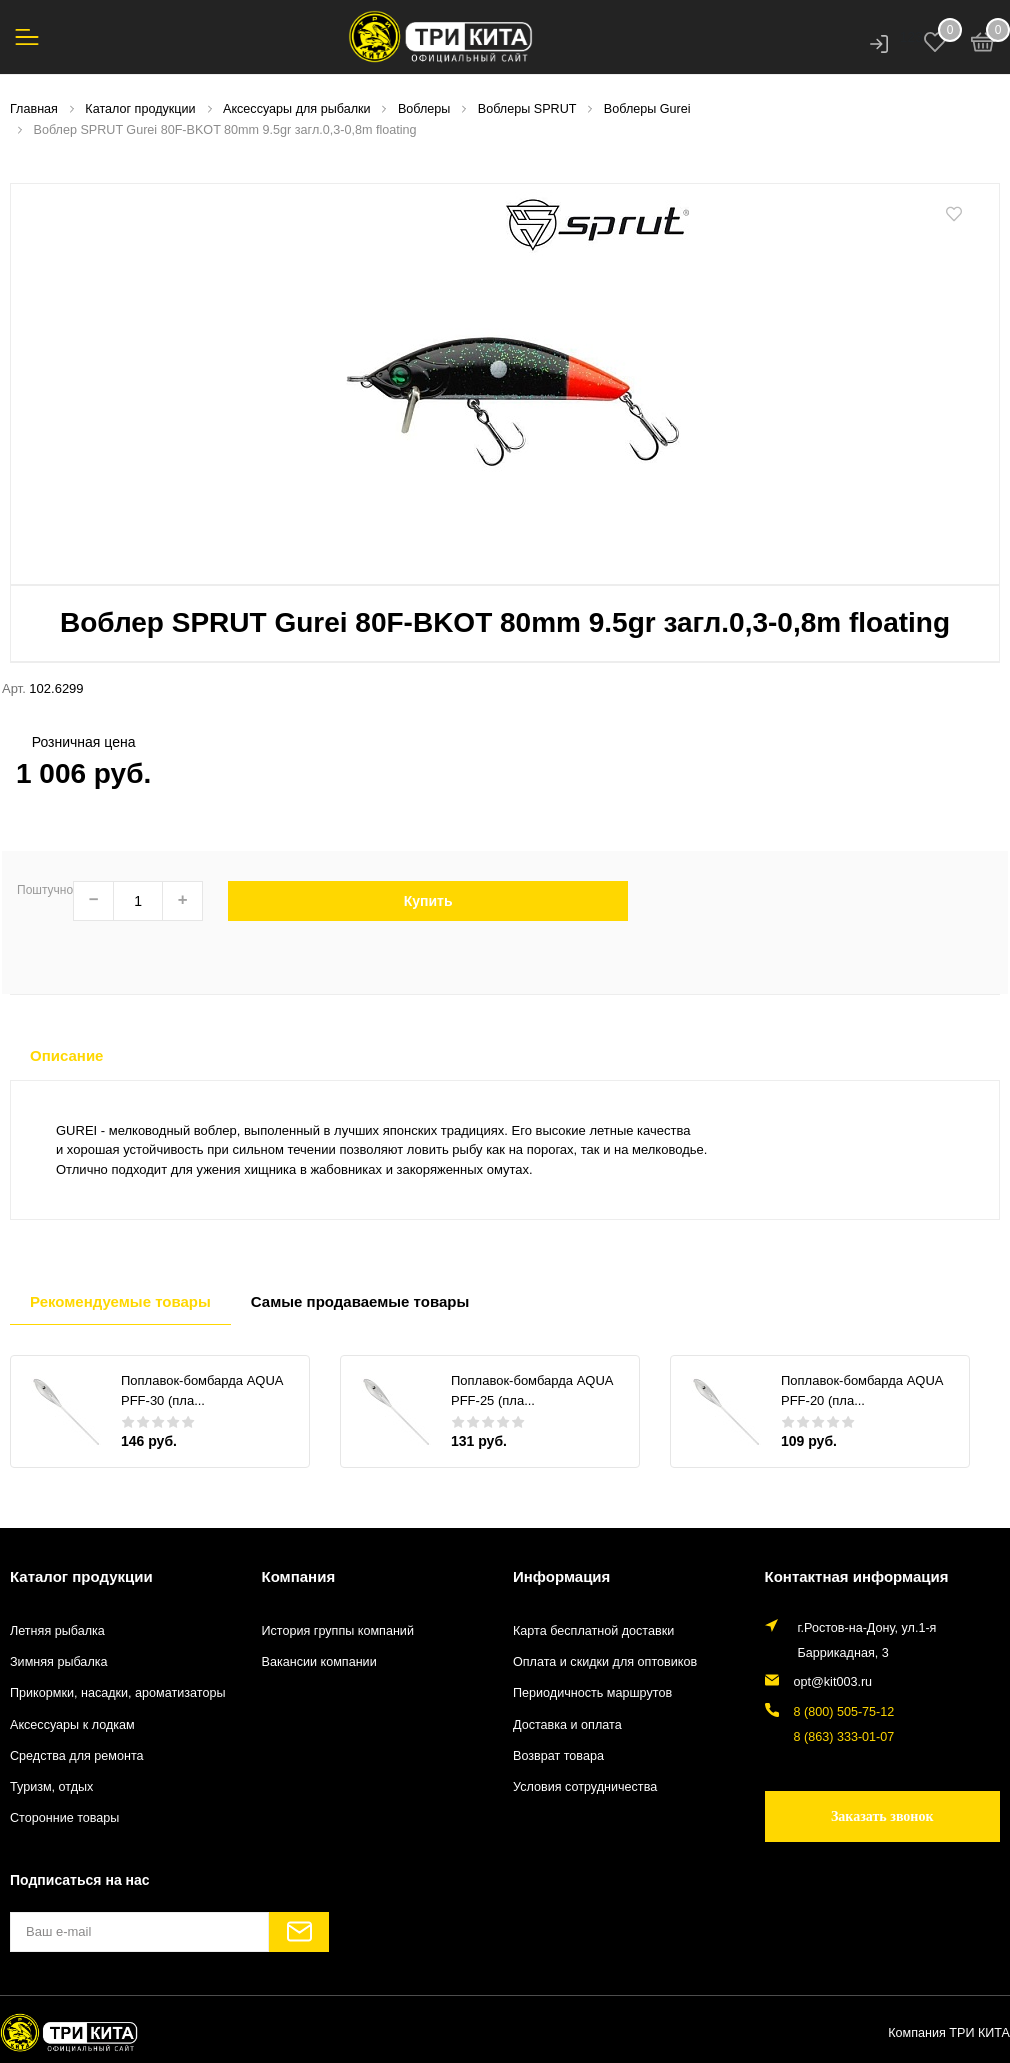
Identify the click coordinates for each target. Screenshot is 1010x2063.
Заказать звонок (882, 1816)
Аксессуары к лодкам (72, 1725)
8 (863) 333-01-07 (844, 1737)
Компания (299, 1576)
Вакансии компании (319, 1662)
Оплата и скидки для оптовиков (605, 1662)
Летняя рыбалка (57, 1631)
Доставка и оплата (567, 1725)
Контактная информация (857, 1576)
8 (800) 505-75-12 (844, 1712)
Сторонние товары (64, 1818)
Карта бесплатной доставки (593, 1631)
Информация (561, 1576)
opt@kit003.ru (833, 1682)
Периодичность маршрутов (592, 1693)
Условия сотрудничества (585, 1787)
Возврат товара (558, 1756)
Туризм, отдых (51, 1787)
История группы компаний (338, 1631)
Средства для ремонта (77, 1756)
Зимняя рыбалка (59, 1662)
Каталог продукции (81, 1576)
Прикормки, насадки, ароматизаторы (118, 1693)
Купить (428, 901)
